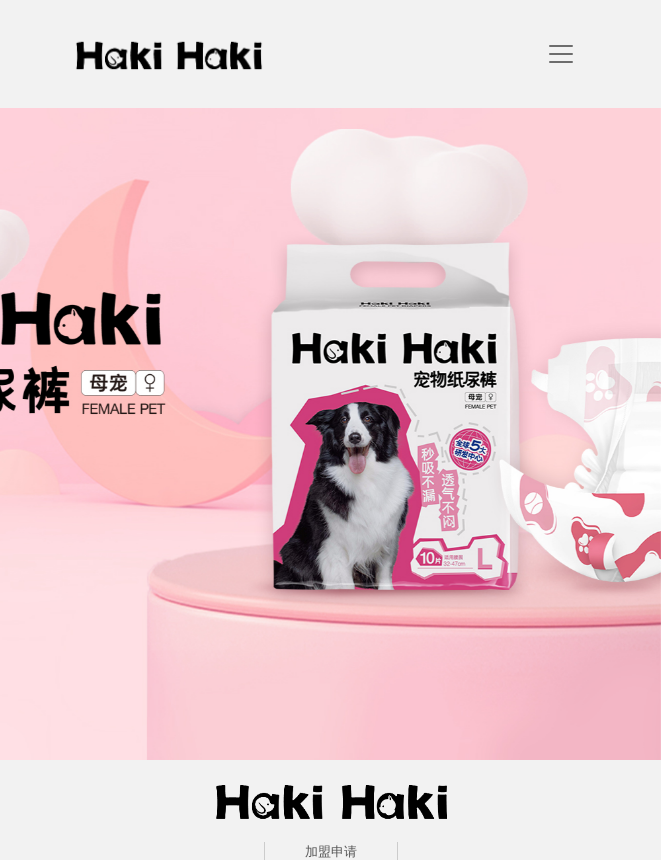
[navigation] (561, 54)
